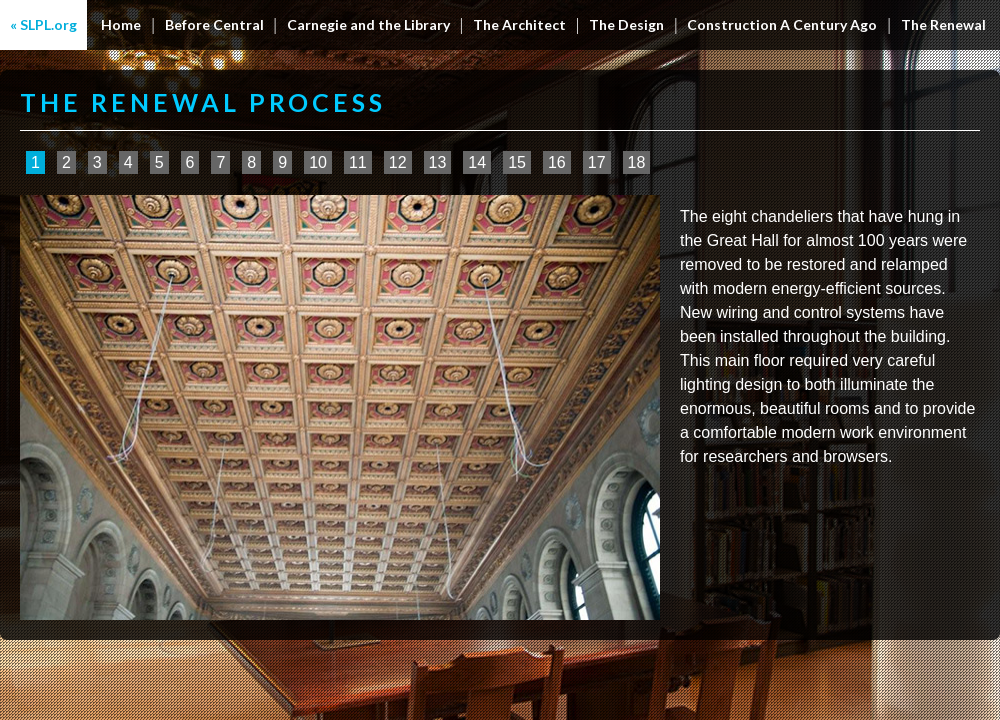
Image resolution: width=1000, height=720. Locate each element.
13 (438, 162)
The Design (626, 24)
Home (121, 24)
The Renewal (943, 24)
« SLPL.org (43, 24)
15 (517, 162)
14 (477, 162)
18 (637, 162)
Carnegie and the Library (368, 24)
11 (358, 162)
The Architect (519, 24)
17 (597, 162)
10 (318, 162)
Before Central (214, 24)
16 (557, 162)
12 (398, 162)
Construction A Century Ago (782, 24)
